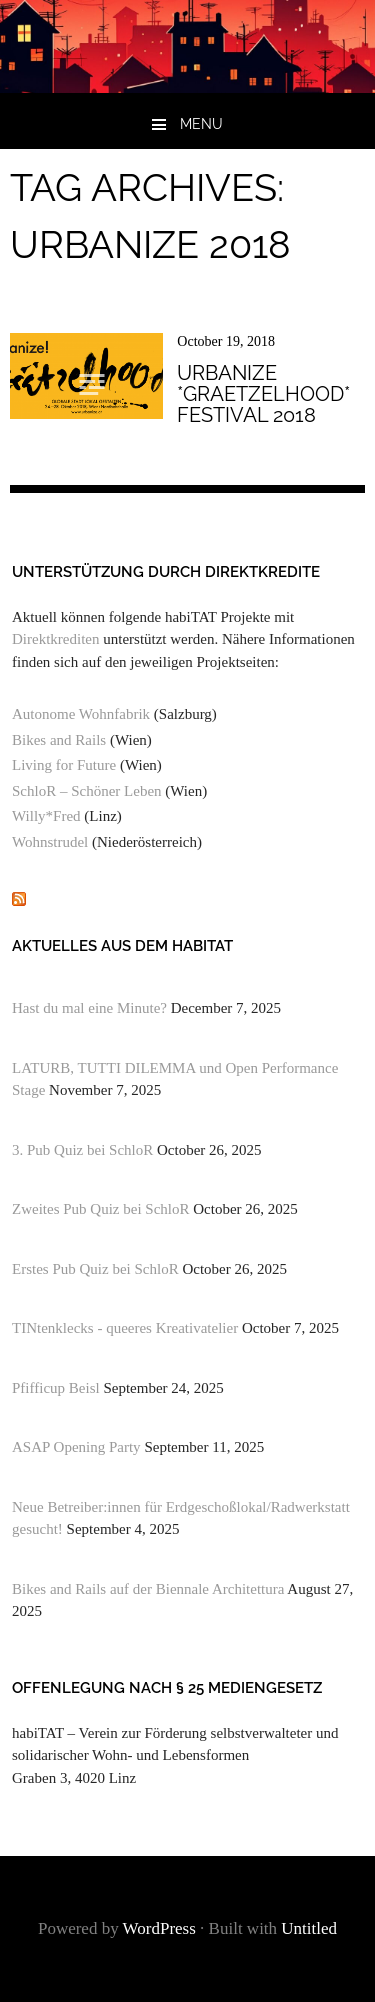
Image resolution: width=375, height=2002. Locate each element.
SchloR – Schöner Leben (87, 791)
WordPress (159, 1928)
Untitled (309, 1928)
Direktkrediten (55, 639)
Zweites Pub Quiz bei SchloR (100, 1209)
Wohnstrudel (50, 842)
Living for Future (64, 765)
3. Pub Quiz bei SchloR (82, 1150)
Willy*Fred (46, 816)
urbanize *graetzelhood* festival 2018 (263, 393)
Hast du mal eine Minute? (89, 1008)
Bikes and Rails (59, 740)
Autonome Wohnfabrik (81, 714)
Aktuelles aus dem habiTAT (122, 946)
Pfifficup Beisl (56, 1388)
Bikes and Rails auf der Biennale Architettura (148, 1589)
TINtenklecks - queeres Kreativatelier (125, 1328)
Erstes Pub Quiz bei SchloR (95, 1269)
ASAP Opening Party (76, 1447)
